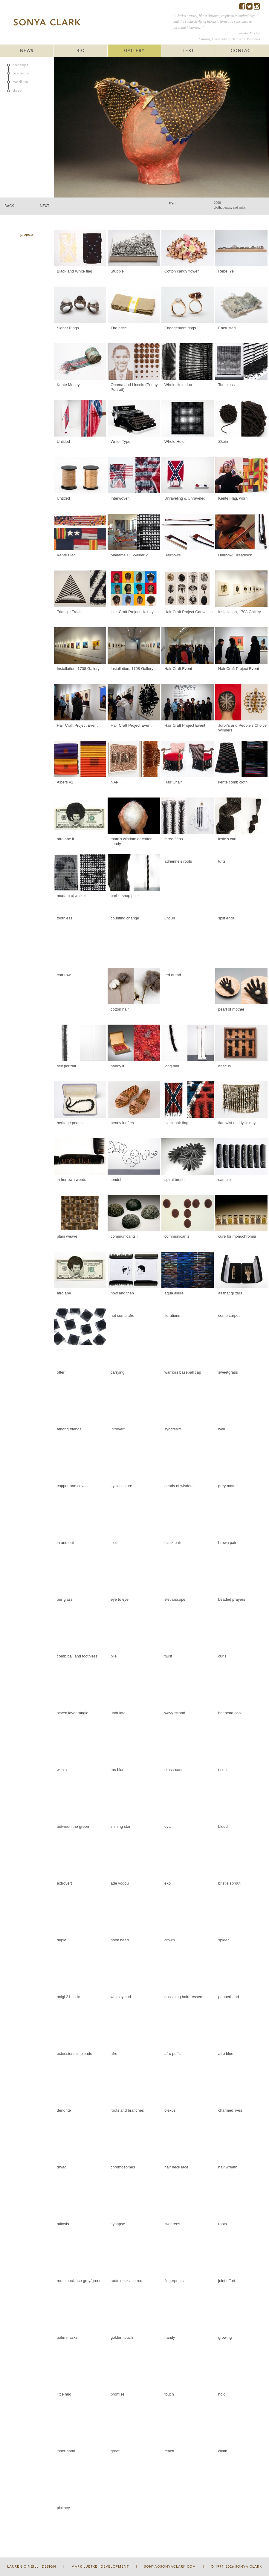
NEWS (26, 50)
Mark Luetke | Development (100, 2567)
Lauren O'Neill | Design (31, 2567)
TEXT (188, 50)
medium (20, 81)
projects (21, 73)
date (17, 90)
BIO (81, 50)
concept (21, 64)
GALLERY (134, 50)
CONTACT (242, 50)
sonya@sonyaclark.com (170, 2567)
